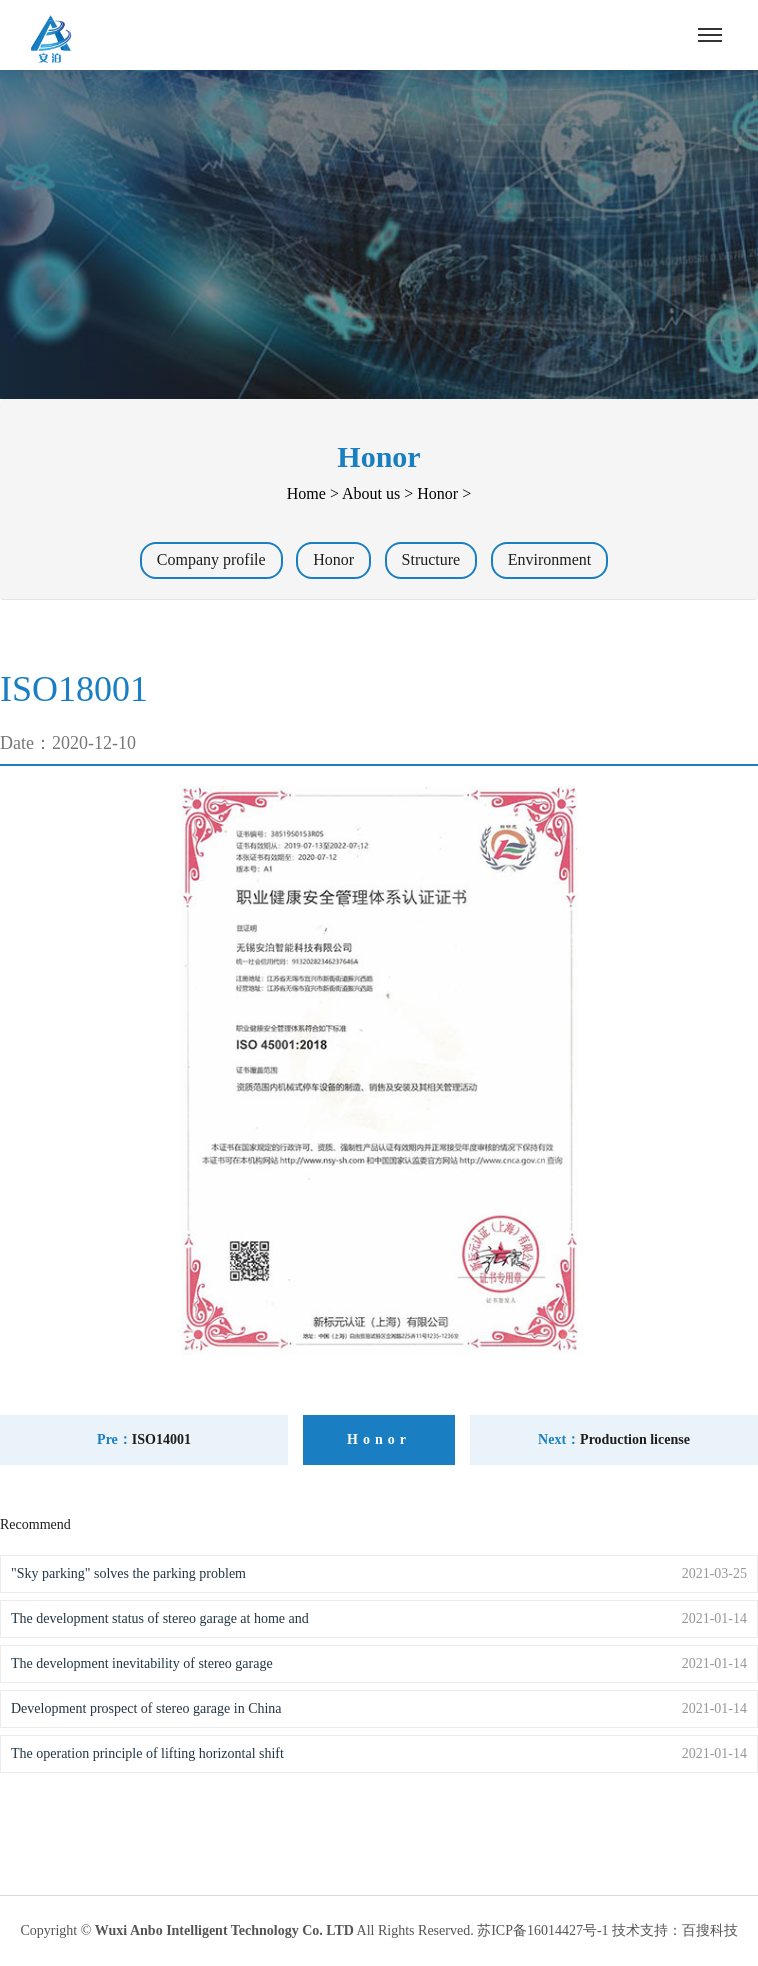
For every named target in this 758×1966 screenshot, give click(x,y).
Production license (635, 1439)
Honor (437, 493)
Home (306, 493)
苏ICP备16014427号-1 (542, 1930)
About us (371, 493)
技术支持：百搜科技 (675, 1930)
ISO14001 (161, 1439)
